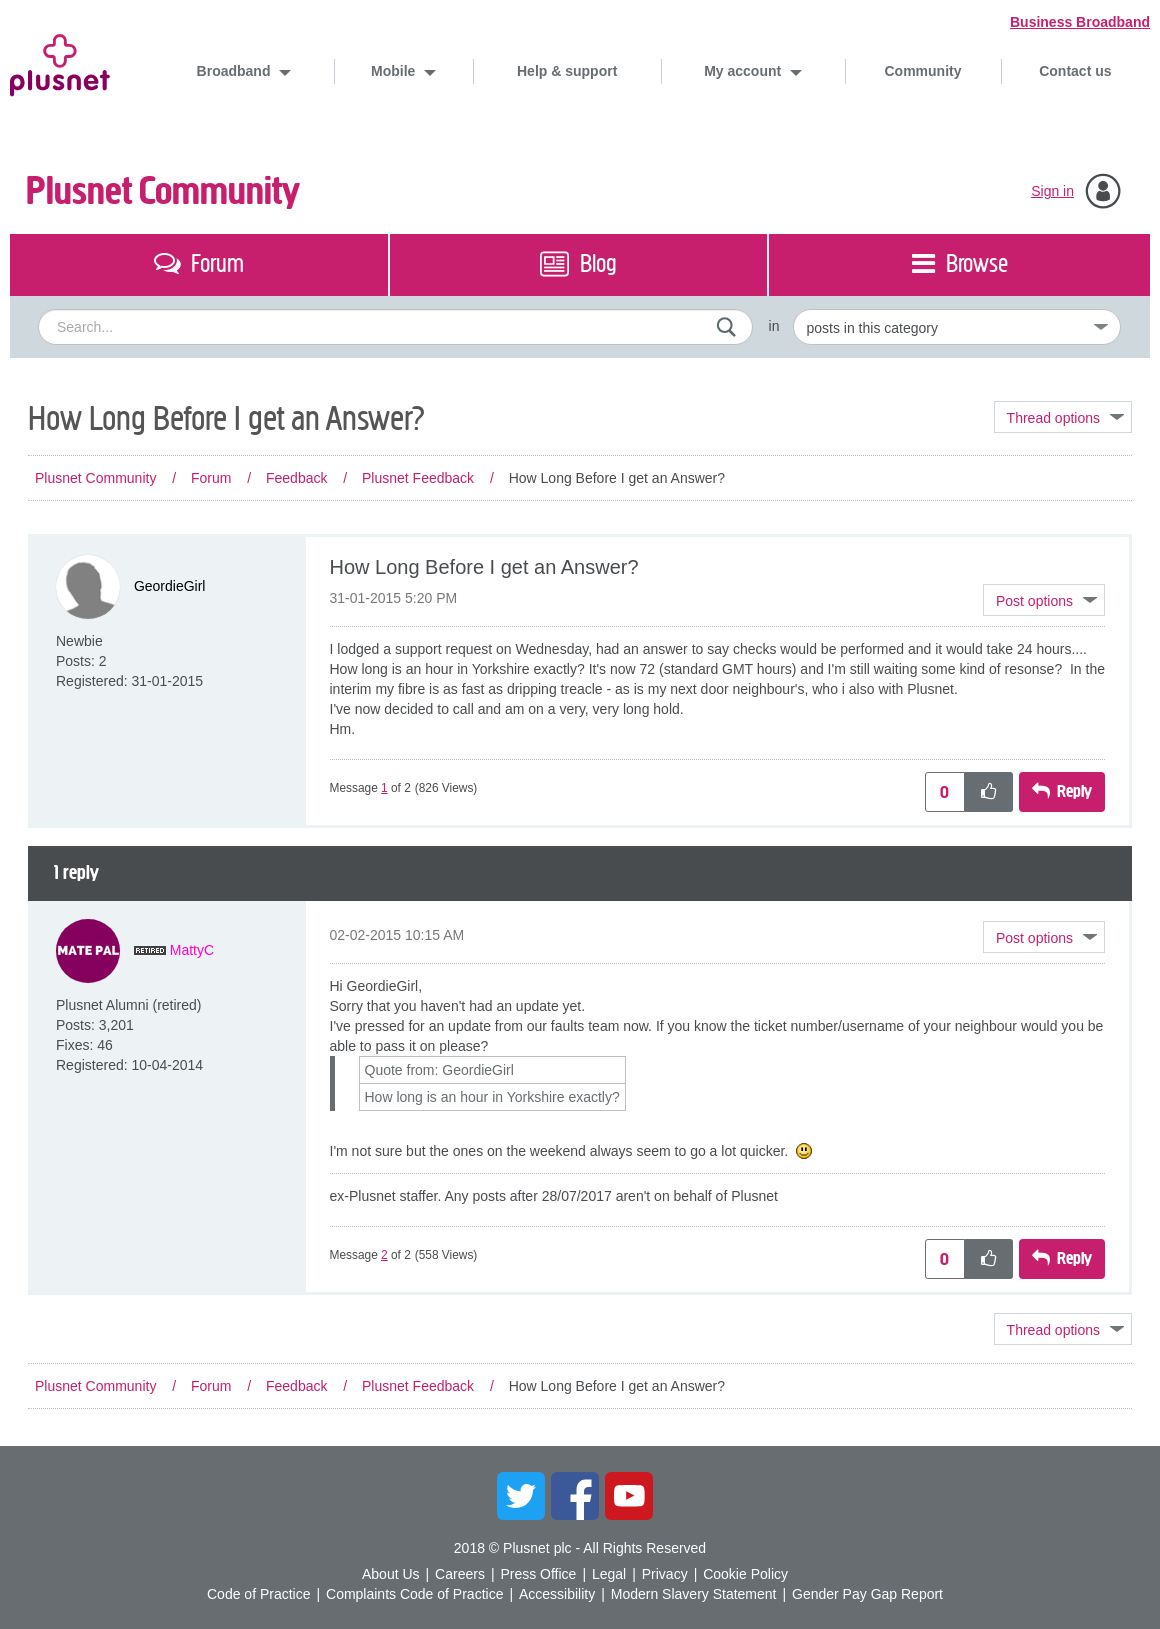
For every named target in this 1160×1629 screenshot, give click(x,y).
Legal (609, 1574)
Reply (1074, 791)
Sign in (1052, 191)
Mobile (395, 71)
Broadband (236, 71)
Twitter (521, 1496)
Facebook (575, 1496)
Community (923, 71)
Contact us (1075, 71)
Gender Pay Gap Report (867, 1594)
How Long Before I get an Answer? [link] (617, 478)
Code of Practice (259, 1594)
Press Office (538, 1574)
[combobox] (395, 327)
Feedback (296, 478)
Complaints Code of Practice (414, 1594)
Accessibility (557, 1594)
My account (744, 71)
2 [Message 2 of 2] (384, 1255)
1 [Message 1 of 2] (384, 788)
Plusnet (60, 61)
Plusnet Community (163, 191)
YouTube (629, 1496)
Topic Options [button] (1063, 417)
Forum (211, 478)
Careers (460, 1574)
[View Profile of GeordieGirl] (170, 586)
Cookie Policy (745, 1574)
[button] (1044, 600)
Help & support (567, 71)
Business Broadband (1080, 22)
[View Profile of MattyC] (192, 950)
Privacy (665, 1574)
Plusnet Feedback (418, 478)
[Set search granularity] (957, 327)
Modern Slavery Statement (694, 1594)
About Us (391, 1574)
